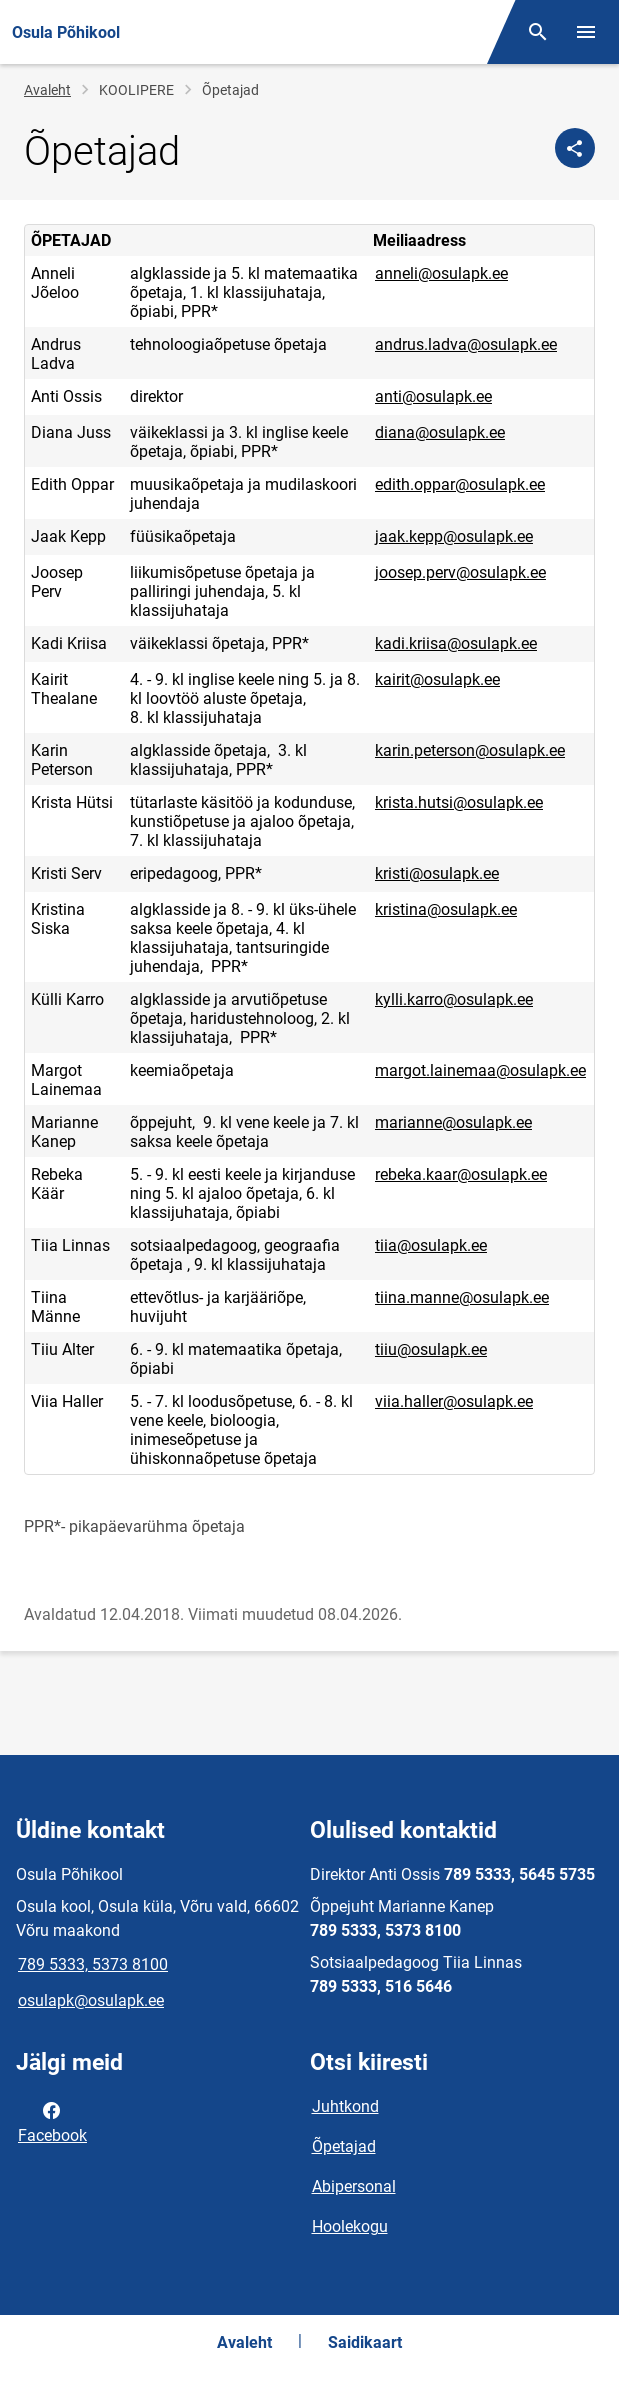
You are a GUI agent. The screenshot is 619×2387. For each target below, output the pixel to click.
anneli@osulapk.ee (441, 273)
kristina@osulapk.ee (446, 909)
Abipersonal (354, 2186)
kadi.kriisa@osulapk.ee (456, 643)
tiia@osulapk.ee (431, 1245)
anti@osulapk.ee (433, 396)
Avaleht (47, 90)
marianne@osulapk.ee (453, 1122)
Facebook (52, 2121)
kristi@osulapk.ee (437, 873)
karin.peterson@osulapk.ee (470, 750)
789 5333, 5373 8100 (93, 1964)
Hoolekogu (350, 2226)
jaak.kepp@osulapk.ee (454, 536)
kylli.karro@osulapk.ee (454, 999)
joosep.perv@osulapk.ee (460, 572)
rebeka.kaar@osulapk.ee (461, 1174)
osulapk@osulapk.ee (91, 2000)
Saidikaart (365, 2342)
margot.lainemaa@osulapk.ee (480, 1070)
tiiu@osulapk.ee (431, 1349)
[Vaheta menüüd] (586, 32)
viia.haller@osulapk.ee (454, 1401)
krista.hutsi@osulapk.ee (459, 802)
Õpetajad (344, 2146)
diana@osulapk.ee (440, 432)
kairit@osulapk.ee (437, 679)
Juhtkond (345, 2106)
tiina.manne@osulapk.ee (462, 1297)
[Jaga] (575, 148)
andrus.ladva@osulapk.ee (466, 344)
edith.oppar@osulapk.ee (460, 484)
